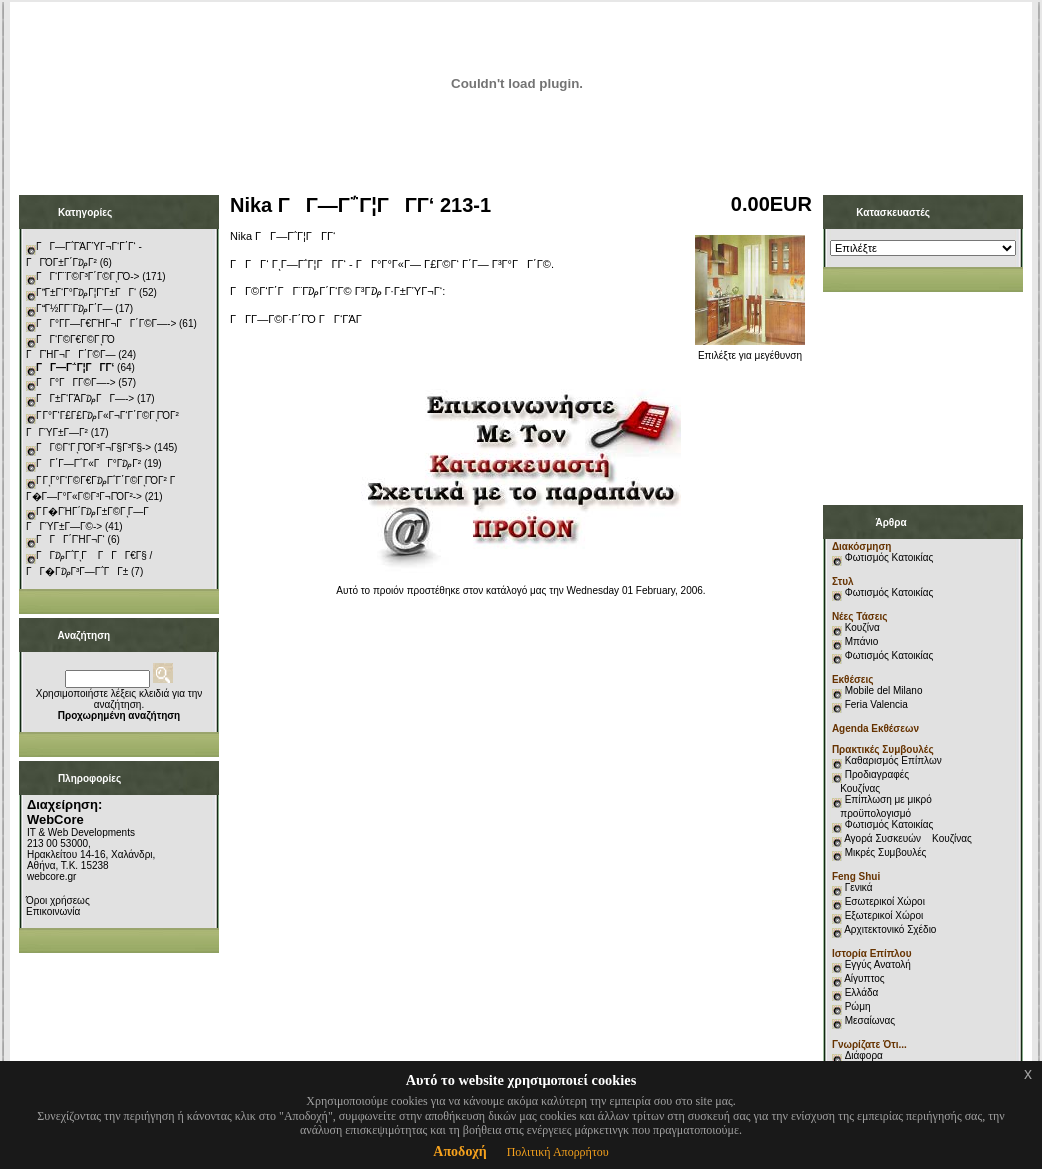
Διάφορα (864, 1055)
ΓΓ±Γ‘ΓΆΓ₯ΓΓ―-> (85, 398)
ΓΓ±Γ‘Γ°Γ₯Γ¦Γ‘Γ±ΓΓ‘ (86, 292)
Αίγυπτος (864, 978)
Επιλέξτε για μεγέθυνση (750, 351)
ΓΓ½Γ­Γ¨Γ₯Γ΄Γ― (74, 308)
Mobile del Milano (884, 690)
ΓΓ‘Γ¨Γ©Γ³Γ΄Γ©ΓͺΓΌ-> (87, 276)
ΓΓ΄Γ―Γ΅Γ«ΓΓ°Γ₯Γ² (88, 463)
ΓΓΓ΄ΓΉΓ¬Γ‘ (70, 539)
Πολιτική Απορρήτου (558, 1152)
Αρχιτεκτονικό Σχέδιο (890, 929)
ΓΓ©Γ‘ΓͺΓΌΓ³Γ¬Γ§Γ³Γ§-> (93, 447)
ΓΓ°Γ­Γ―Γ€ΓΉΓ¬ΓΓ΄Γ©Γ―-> (106, 323)
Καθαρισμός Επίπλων (892, 760)
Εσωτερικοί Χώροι (885, 901)
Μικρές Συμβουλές (886, 852)
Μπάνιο (862, 641)
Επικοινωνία (53, 911)
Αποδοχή (459, 1151)
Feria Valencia (876, 704)
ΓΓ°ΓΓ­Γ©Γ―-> (76, 382)
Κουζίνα (862, 627)
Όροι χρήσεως (58, 900)
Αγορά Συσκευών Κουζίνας (908, 838)
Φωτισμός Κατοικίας (889, 557)
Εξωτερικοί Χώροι (884, 915)
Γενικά (859, 887)
